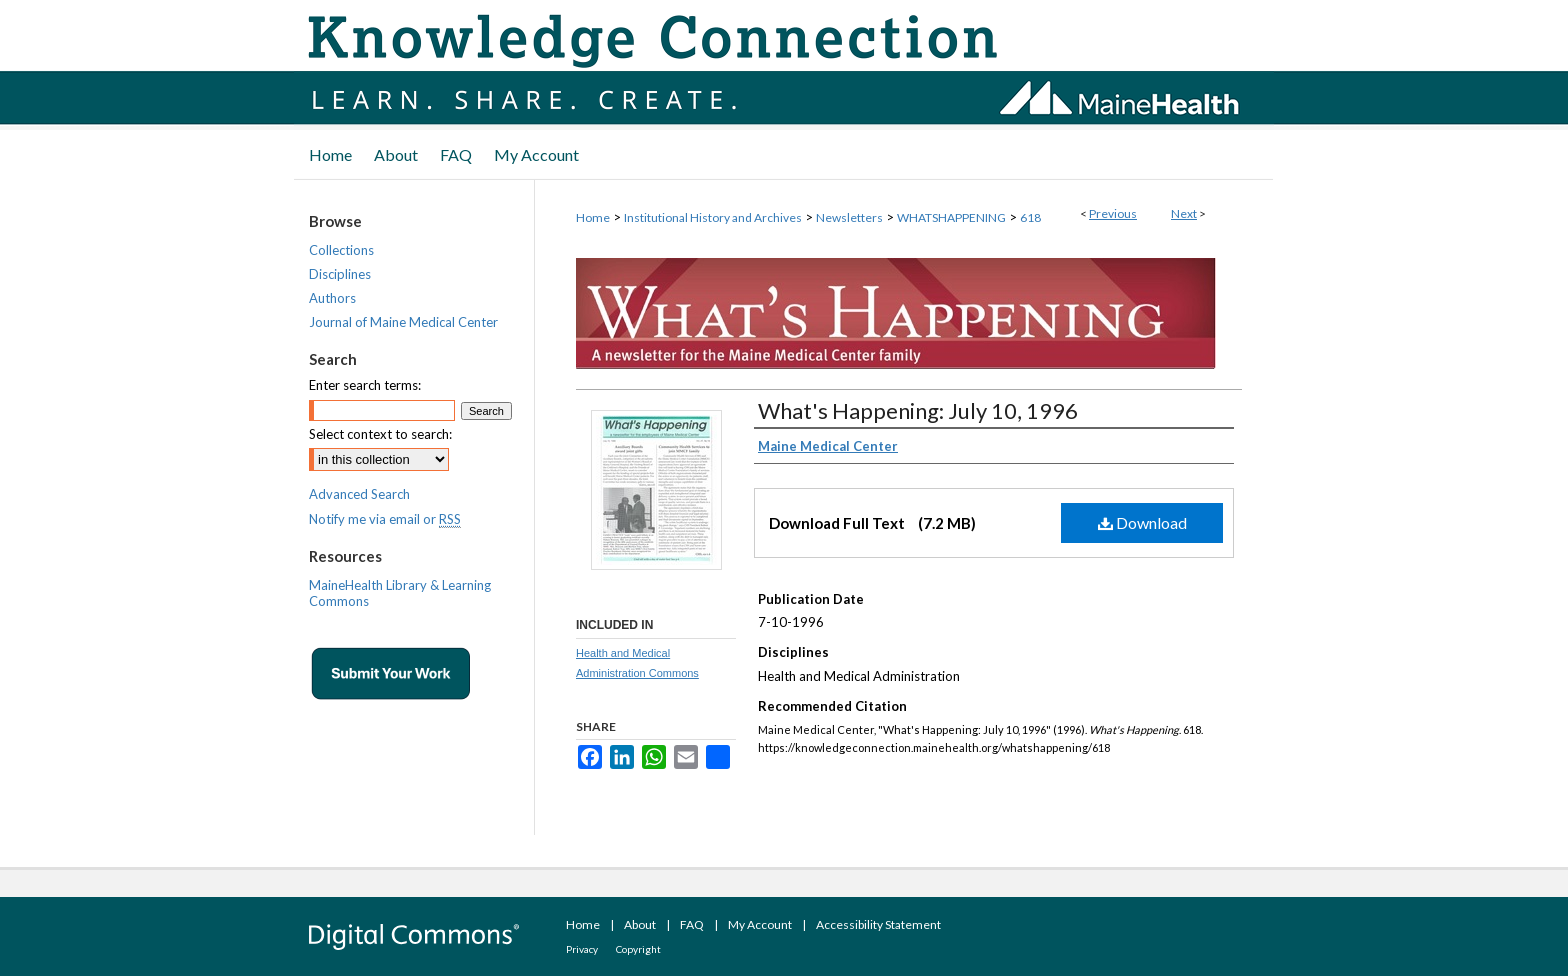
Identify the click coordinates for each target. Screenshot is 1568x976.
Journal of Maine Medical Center (403, 322)
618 (1030, 217)
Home (593, 217)
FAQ (692, 924)
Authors (332, 298)
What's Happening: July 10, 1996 (918, 410)
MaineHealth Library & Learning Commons (400, 593)
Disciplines (340, 274)
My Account (760, 924)
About (640, 924)
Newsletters (849, 217)
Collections (341, 250)
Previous (1113, 213)
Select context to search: (380, 434)
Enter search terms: (365, 385)
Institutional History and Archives (713, 217)
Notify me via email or (385, 519)
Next (1184, 213)
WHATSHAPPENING (951, 217)
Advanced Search (359, 494)
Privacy (582, 949)
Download (1142, 522)
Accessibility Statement (878, 924)
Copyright (638, 949)
